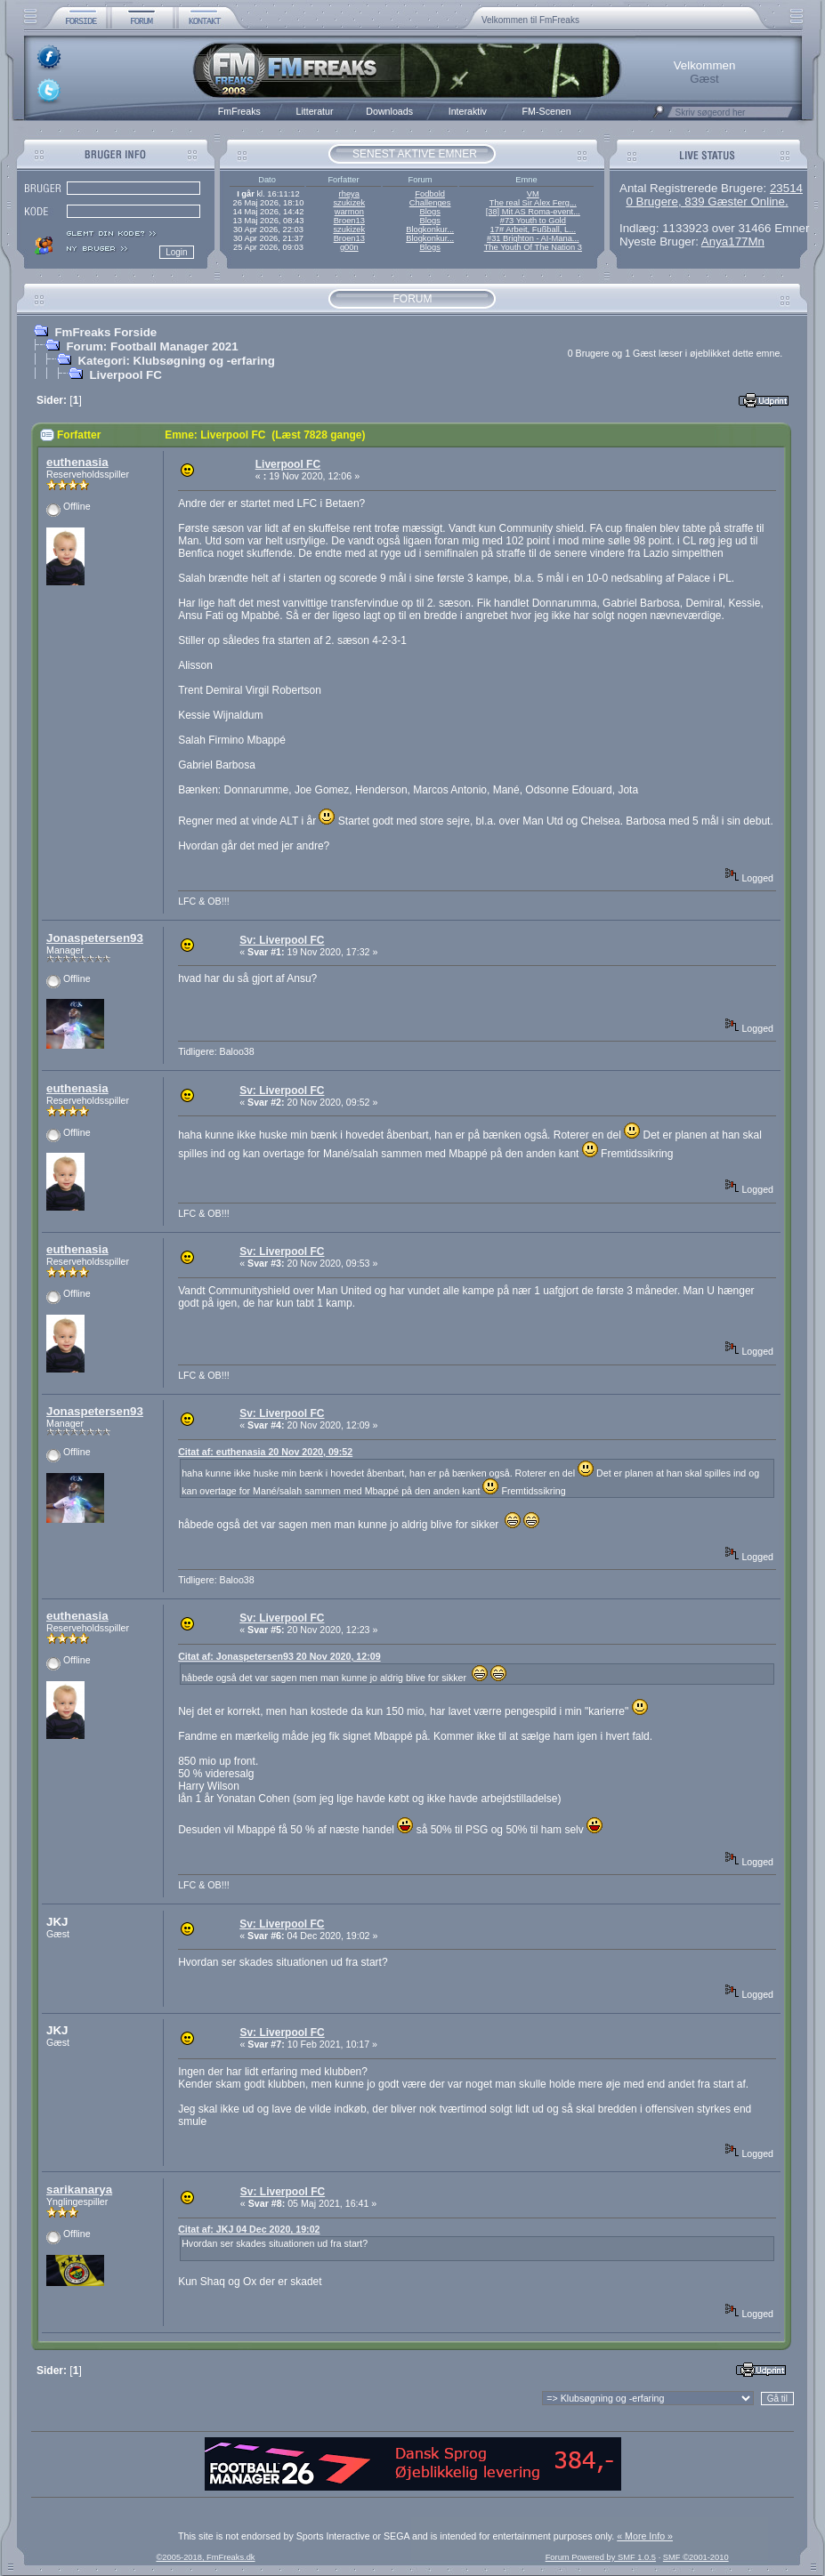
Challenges (430, 202)
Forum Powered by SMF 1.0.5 (601, 2557)
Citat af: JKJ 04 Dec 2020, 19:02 (248, 2229)
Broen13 (349, 220)
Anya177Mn (732, 241)
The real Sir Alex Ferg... (533, 202)
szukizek (349, 202)
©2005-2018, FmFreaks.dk (205, 2557)
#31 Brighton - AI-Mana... (533, 238)
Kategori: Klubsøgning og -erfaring (175, 360)
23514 (786, 188)
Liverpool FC (125, 375)
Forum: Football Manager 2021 (152, 346)
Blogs (429, 211)
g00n (349, 247)
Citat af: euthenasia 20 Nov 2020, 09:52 (265, 1451)
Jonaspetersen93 (94, 938)
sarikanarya (79, 2189)
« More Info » (645, 2536)
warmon (349, 211)
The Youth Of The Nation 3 (533, 247)
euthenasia (77, 462)
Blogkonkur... (430, 229)
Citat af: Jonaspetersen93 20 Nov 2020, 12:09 (279, 1656)
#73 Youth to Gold (533, 220)
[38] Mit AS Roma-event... (533, 211)
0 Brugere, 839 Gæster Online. (707, 201)
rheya (349, 193)
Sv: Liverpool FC (281, 940)
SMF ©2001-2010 (696, 2557)
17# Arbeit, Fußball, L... (533, 229)
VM (533, 193)
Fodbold (430, 193)
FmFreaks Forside (105, 332)
